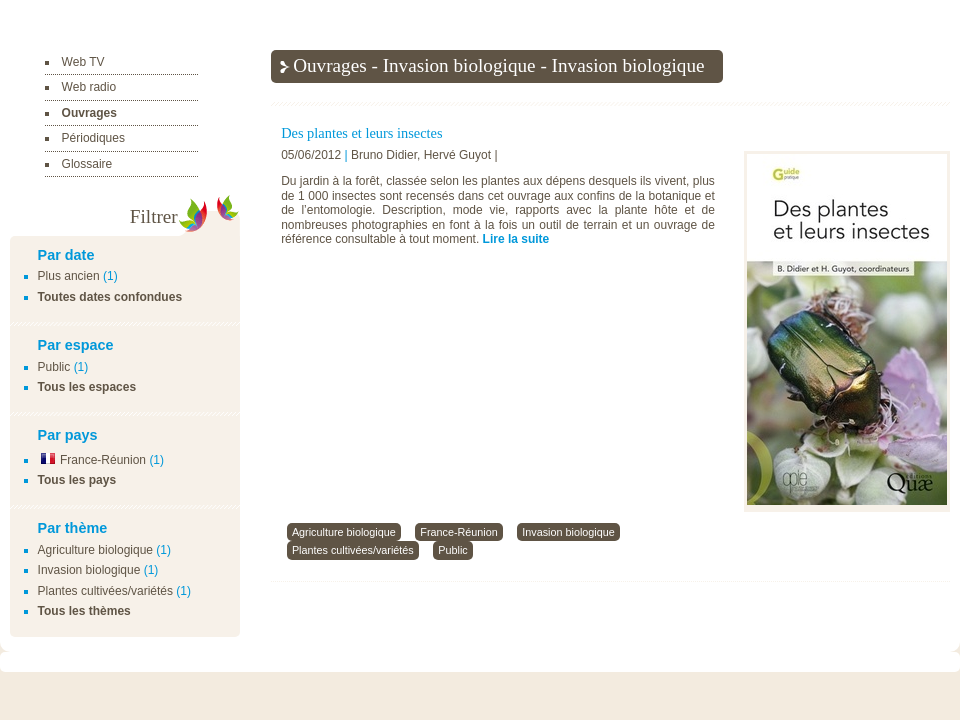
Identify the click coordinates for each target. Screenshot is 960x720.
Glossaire (87, 164)
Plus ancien (69, 276)
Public (54, 367)
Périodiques (93, 138)
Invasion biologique (89, 570)
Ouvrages (89, 113)
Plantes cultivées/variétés (105, 591)
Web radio (89, 87)
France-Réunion (92, 460)
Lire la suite (516, 239)
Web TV (83, 62)
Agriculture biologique (95, 550)
